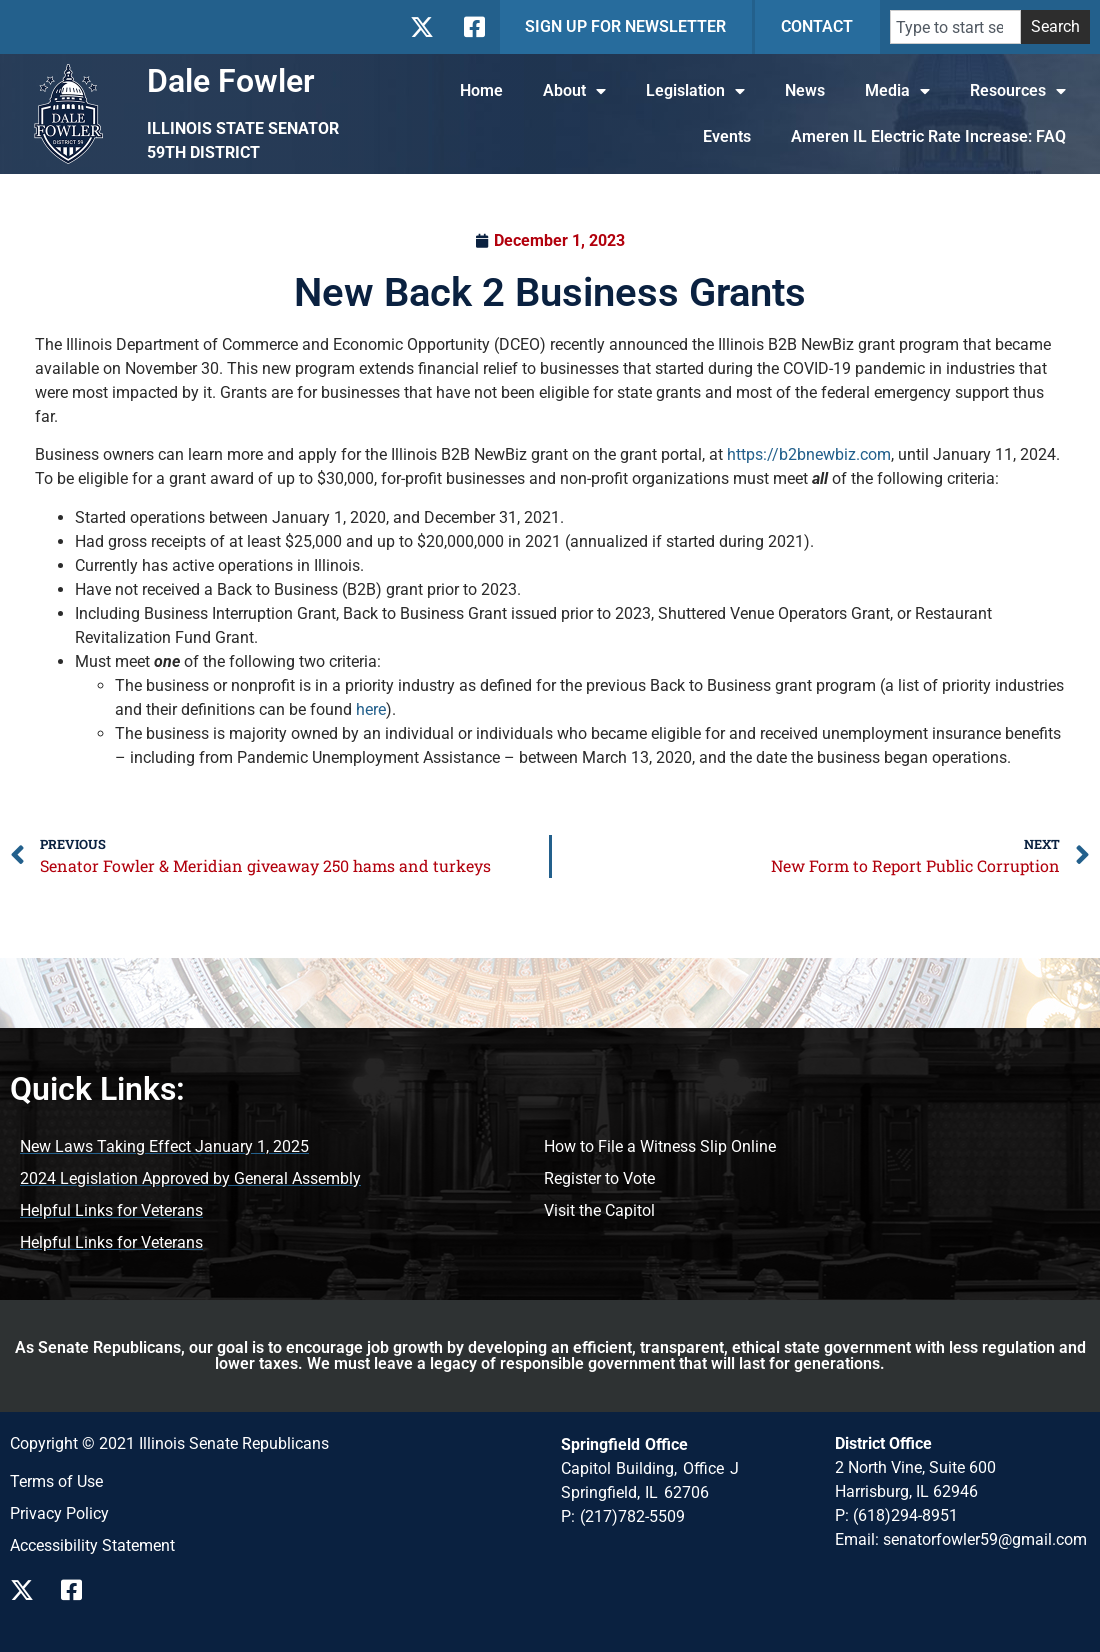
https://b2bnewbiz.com (809, 454)
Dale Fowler (231, 81)
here (371, 709)
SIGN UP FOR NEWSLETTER (625, 26)
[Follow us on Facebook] (78, 1590)
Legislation (695, 91)
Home (481, 90)
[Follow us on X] (27, 1590)
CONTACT (817, 26)
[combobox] (955, 27)
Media (897, 91)
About (574, 91)
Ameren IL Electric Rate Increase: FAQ (928, 136)
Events (727, 136)
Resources (1018, 91)
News (805, 90)
